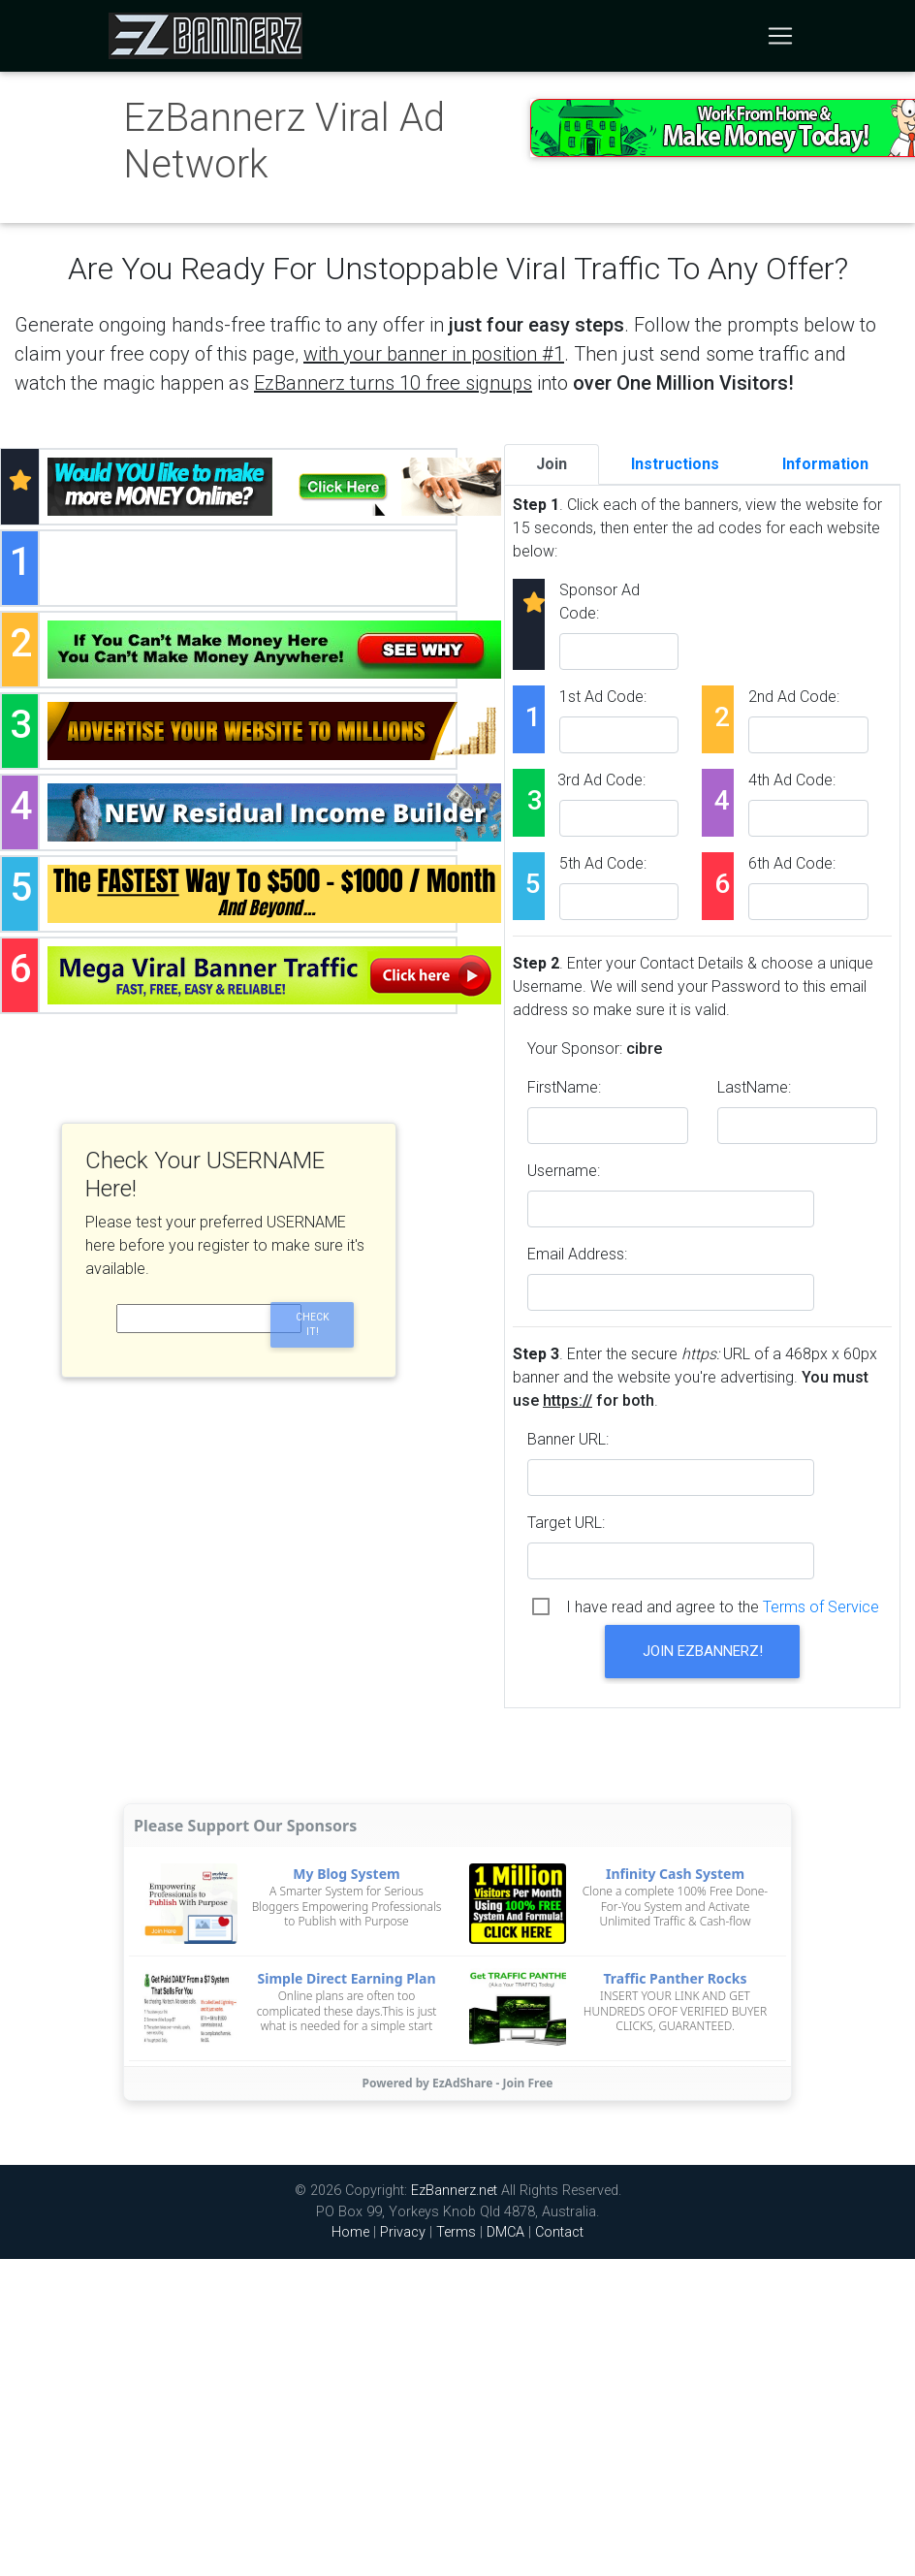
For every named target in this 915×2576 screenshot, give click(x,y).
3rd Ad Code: (601, 780)
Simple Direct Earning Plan (347, 1978)
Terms (456, 2232)
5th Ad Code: (603, 863)
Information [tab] (825, 464)
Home (350, 2232)
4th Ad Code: (792, 780)
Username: (563, 1170)
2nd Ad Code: (793, 696)
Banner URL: (568, 1439)
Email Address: (577, 1254)
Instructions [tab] (675, 464)
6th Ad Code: (792, 863)
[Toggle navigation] (780, 35)
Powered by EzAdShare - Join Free (458, 2083)
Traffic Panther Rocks (674, 1978)
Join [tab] (551, 464)
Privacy (403, 2232)
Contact (559, 2232)
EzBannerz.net (454, 2190)
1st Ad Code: (603, 696)
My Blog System (346, 1873)
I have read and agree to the (722, 1607)
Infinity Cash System (675, 1873)
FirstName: (564, 1087)
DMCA (505, 2232)
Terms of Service (821, 1607)
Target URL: (566, 1522)
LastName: (754, 1087)
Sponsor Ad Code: (599, 601)
